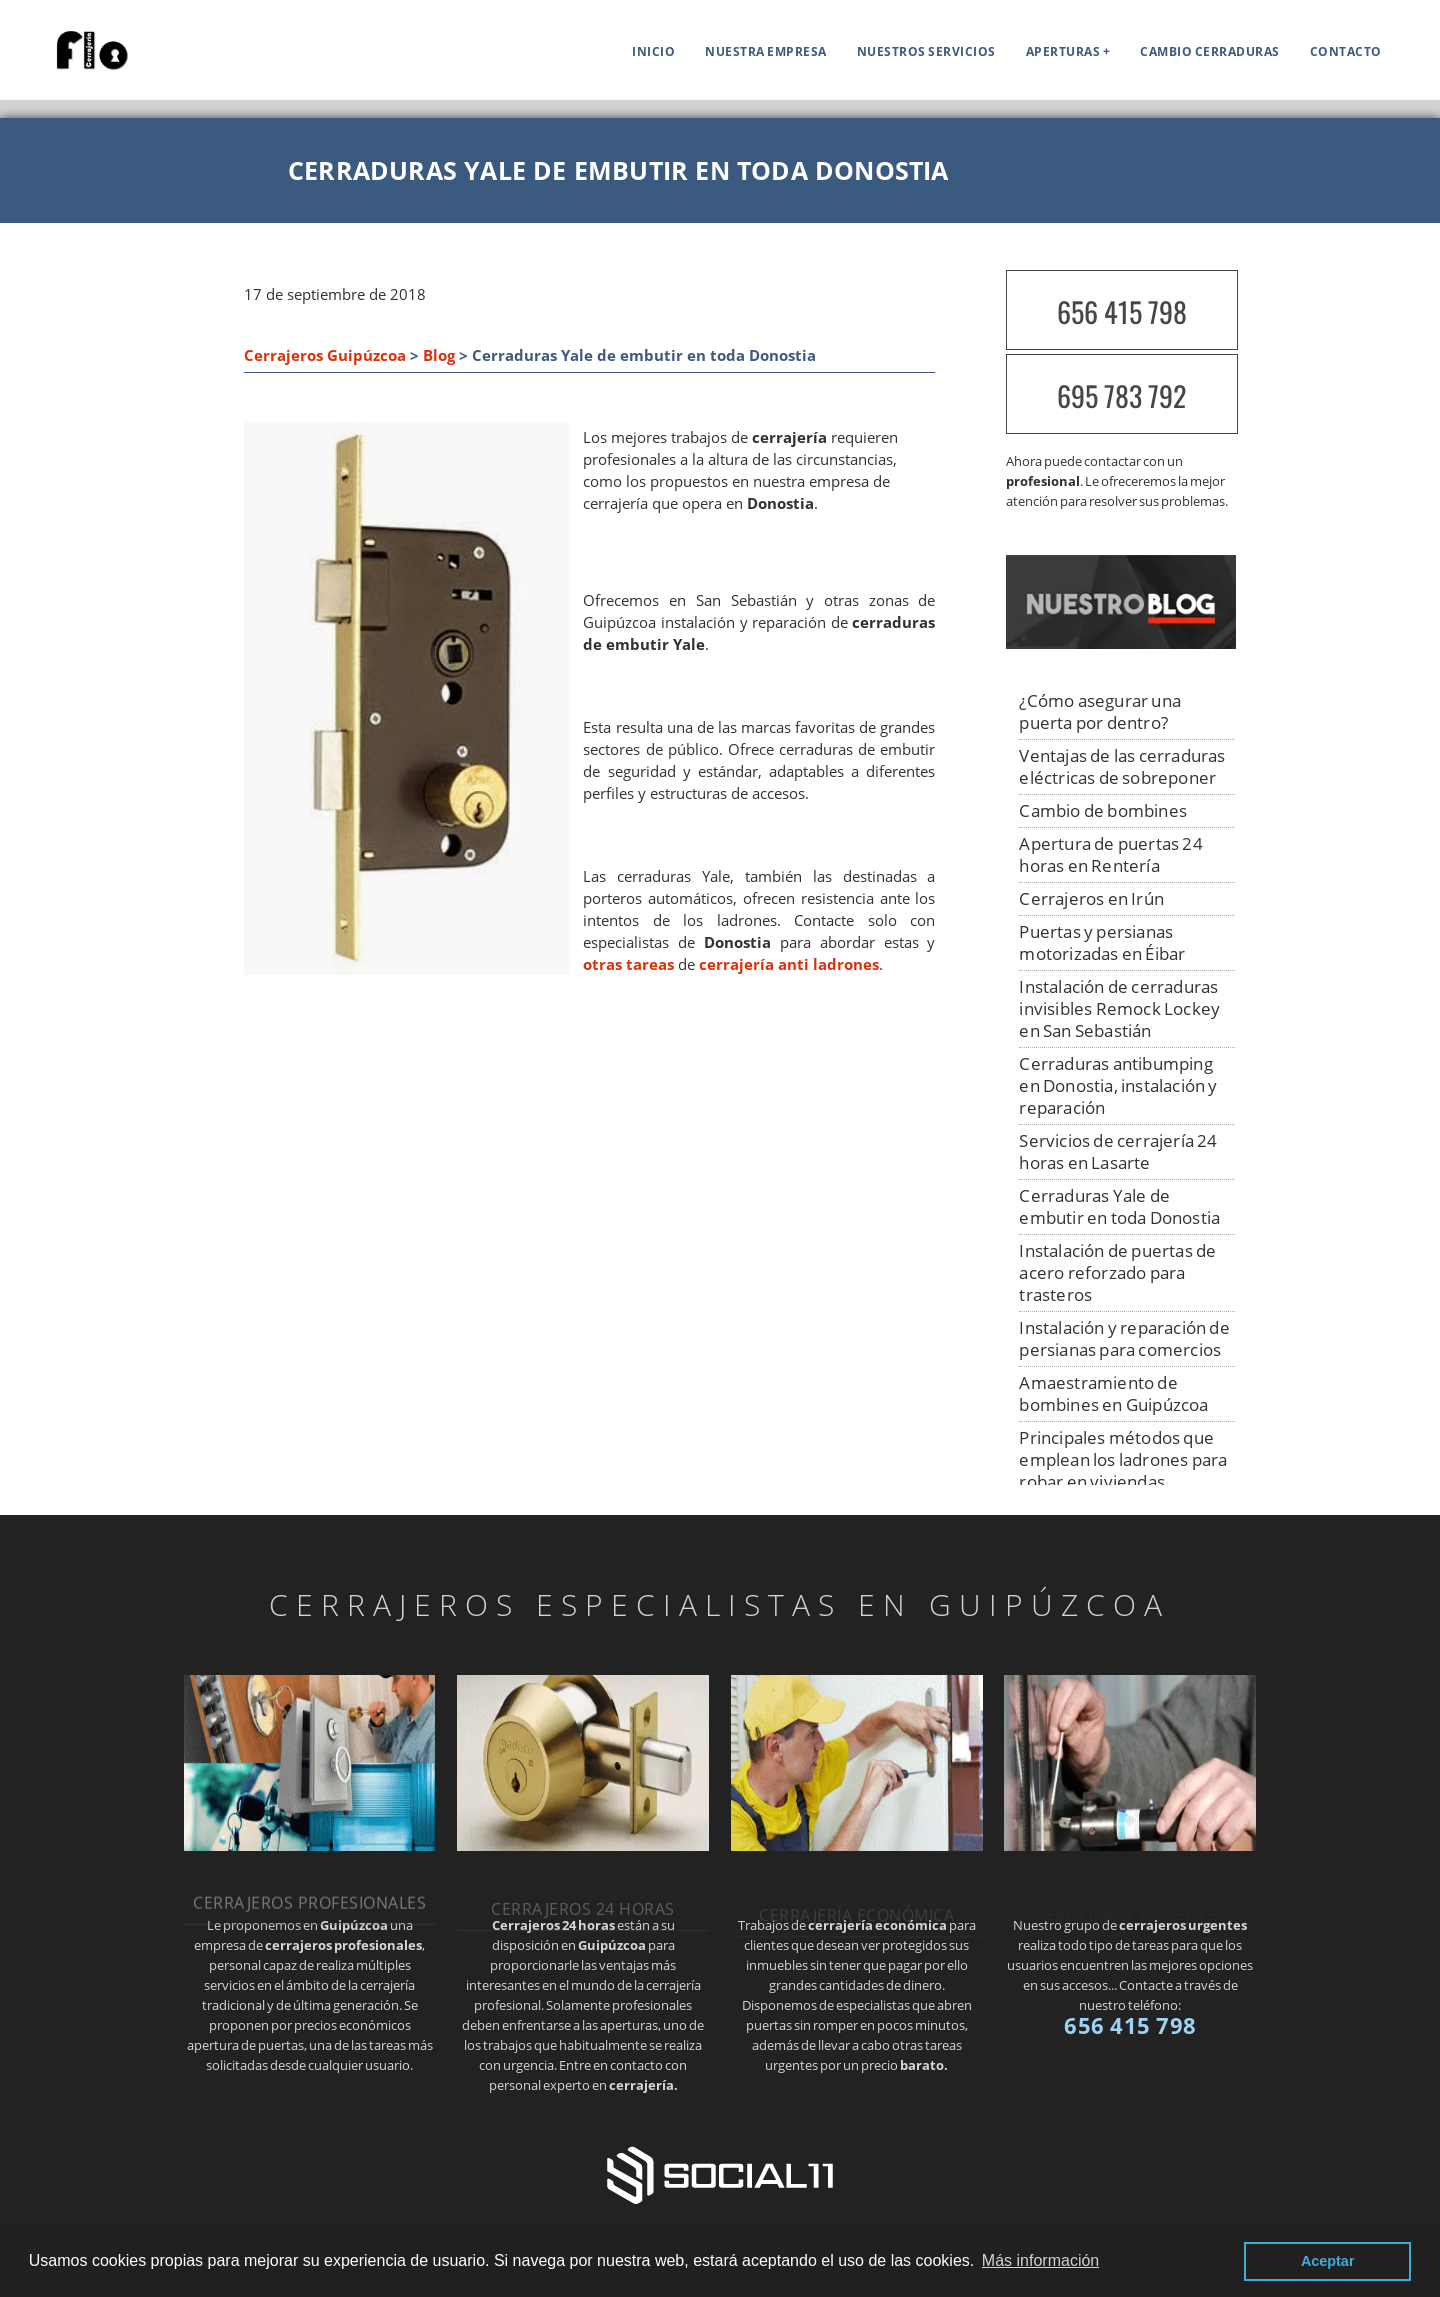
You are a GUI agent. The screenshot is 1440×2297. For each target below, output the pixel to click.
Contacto (1346, 51)
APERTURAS (1063, 51)
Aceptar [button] (1328, 2261)
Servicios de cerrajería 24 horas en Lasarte (1118, 1151)
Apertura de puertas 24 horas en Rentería (1110, 854)
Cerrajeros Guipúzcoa (325, 355)
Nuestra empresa (766, 51)
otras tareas (628, 964)
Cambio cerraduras (1210, 51)
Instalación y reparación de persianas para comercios (1124, 1338)
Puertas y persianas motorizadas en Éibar (1102, 942)
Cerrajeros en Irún (1091, 898)
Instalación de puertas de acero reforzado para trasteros (1117, 1272)
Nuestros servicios (926, 51)
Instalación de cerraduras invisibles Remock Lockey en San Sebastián (1119, 1008)
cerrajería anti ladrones (789, 964)
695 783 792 (1121, 395)
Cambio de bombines (1103, 810)
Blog (439, 355)
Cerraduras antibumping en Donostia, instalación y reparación (1118, 1085)
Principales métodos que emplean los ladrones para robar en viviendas (1123, 1459)
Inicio (653, 51)
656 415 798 (1122, 311)
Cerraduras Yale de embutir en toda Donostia (1119, 1206)
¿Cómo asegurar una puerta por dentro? (1100, 711)
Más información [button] (1040, 2260)
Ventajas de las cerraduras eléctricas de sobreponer (1122, 766)
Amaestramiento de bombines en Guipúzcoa (1113, 1393)
